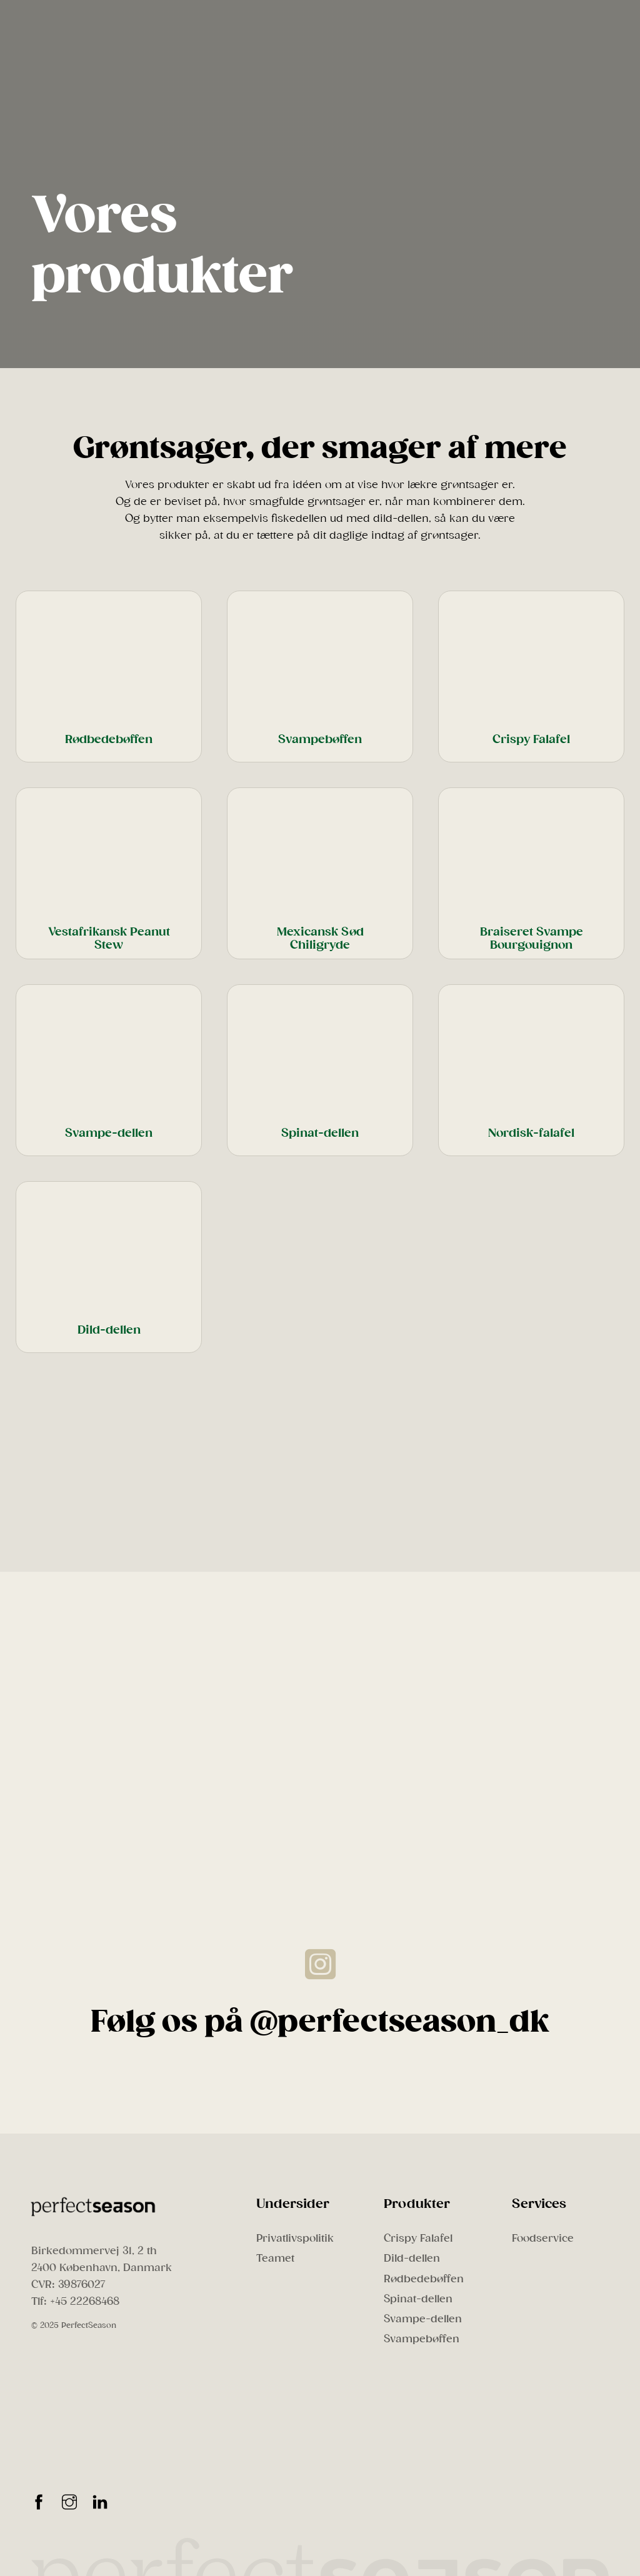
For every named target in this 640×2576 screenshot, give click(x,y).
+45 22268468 (84, 2301)
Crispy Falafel (418, 2238)
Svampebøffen (421, 2339)
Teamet (275, 2258)
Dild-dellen (412, 2258)
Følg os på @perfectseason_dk (320, 2021)
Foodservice (543, 2238)
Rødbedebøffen (424, 2279)
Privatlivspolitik (295, 2238)
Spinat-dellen (418, 2299)
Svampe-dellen (423, 2319)
